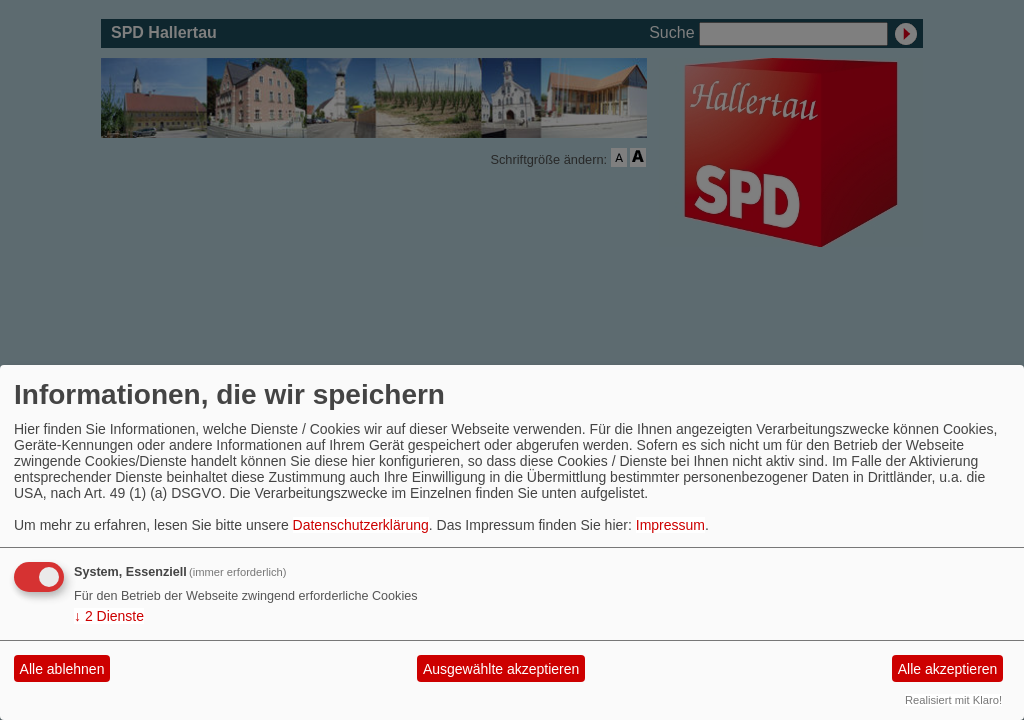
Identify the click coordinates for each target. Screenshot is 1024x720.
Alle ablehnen (62, 669)
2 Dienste (109, 616)
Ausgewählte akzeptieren (501, 669)
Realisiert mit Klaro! (953, 700)
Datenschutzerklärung (361, 525)
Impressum (670, 525)
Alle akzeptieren (948, 669)
